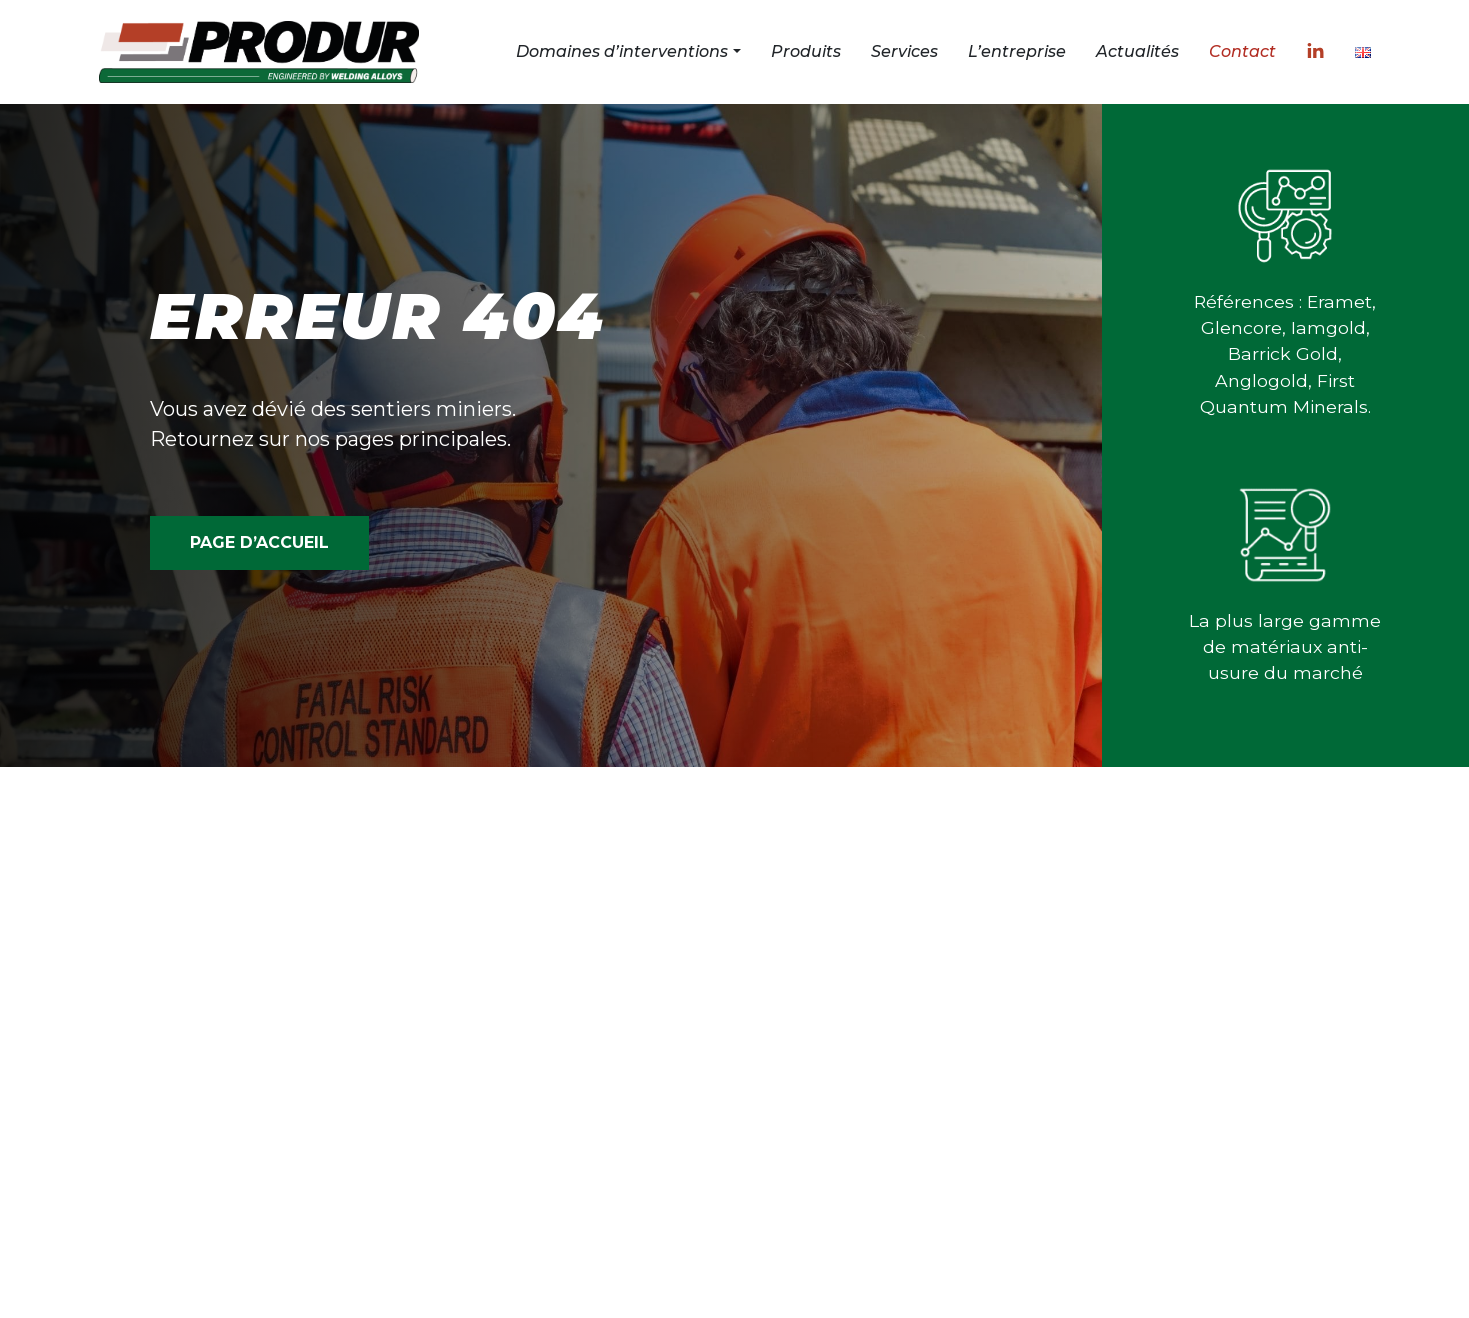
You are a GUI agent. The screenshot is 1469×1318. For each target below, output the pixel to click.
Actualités (1137, 51)
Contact (1242, 51)
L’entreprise (1017, 51)
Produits (806, 51)
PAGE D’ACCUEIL (259, 542)
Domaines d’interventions (622, 51)
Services (904, 51)
